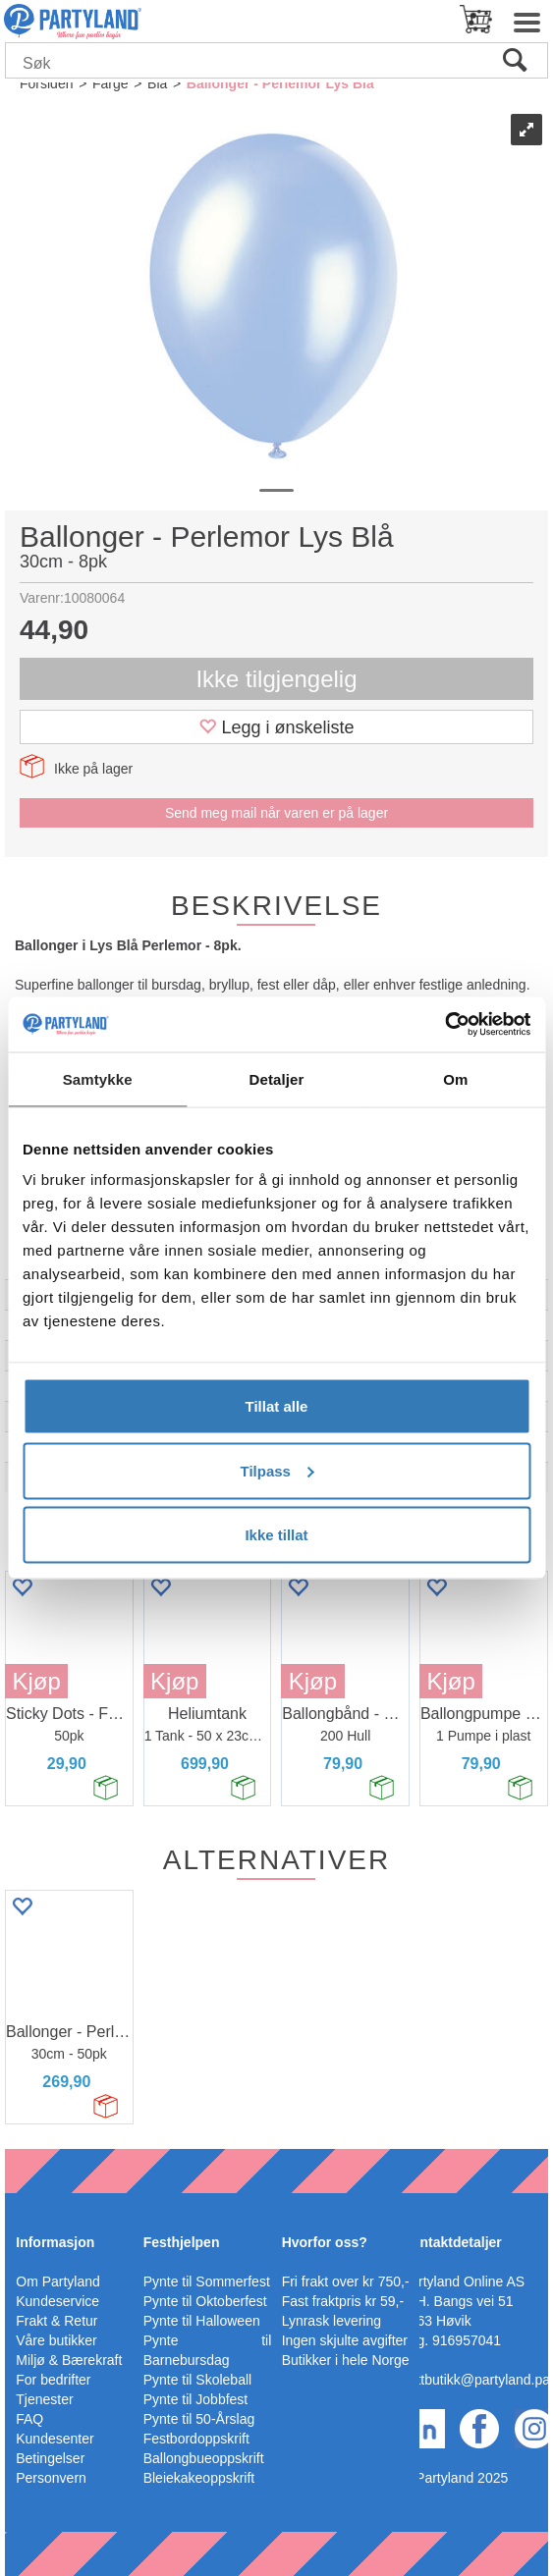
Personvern (51, 2478)
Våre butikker (56, 2340)
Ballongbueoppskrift (203, 2458)
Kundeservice (57, 2301)
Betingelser (50, 2458)
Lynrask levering (331, 2321)
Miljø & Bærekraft (69, 2360)
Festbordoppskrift (196, 2438)
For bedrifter (53, 2380)
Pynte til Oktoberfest (205, 2301)
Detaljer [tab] (276, 1078)
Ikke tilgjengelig (276, 679)
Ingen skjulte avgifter (345, 2340)
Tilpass (277, 1470)
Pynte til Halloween (201, 2321)
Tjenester (44, 2399)
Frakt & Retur (56, 2321)
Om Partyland (58, 2281)
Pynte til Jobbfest (196, 2399)
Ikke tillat (276, 1535)
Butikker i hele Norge (346, 2360)
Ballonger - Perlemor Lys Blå (280, 83)
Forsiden (46, 83)
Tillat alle (277, 1406)
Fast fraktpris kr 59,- (343, 2301)
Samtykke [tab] (98, 1078)
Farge (110, 83)
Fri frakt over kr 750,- (346, 2281)
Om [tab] (455, 1078)
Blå (157, 83)
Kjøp (36, 1681)
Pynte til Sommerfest (206, 2281)
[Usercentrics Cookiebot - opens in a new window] (444, 1025)
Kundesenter (54, 2438)
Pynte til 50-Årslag (199, 2419)
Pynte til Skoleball (197, 2380)
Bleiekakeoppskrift (199, 2478)
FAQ (29, 2419)
